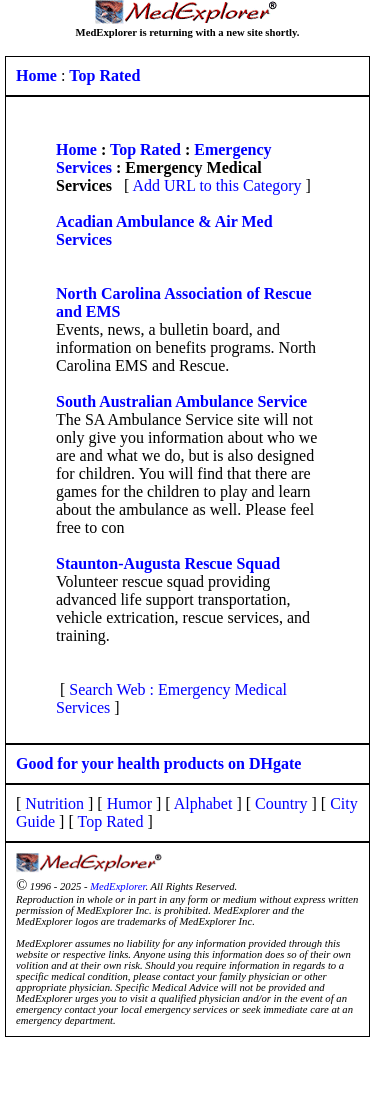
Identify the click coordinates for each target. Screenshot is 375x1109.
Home (76, 149)
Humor (129, 803)
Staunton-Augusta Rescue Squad (168, 563)
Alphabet (203, 803)
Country (281, 803)
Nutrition (54, 803)
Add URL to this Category (216, 185)
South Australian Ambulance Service (181, 401)
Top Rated (145, 149)
